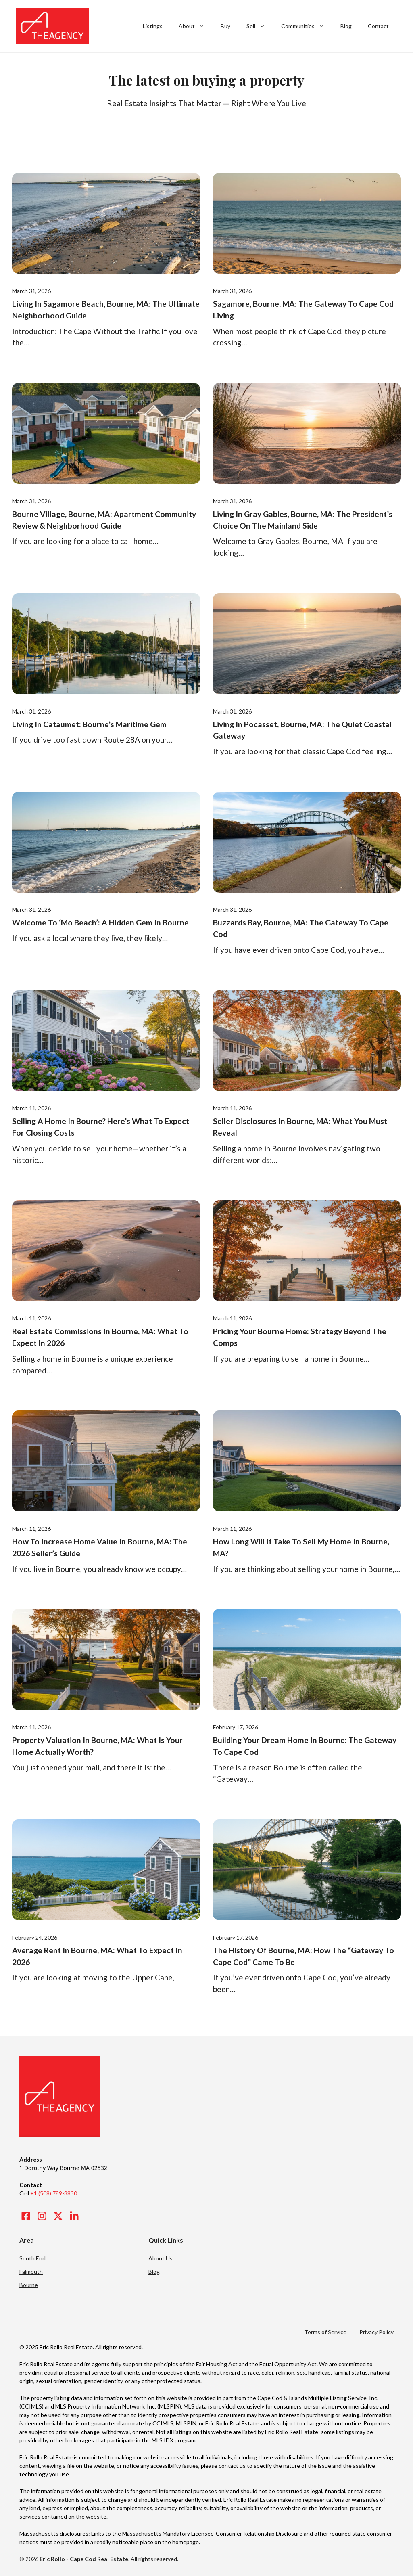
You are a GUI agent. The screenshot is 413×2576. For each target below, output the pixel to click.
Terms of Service (325, 2332)
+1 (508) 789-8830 (53, 2193)
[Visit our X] (58, 2216)
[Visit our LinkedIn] (74, 2216)
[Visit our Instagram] (41, 2216)
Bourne (28, 2284)
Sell (259, 26)
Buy (225, 26)
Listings (153, 26)
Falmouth (31, 2271)
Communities (306, 26)
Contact (378, 26)
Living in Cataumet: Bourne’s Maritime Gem (89, 724)
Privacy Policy (376, 2332)
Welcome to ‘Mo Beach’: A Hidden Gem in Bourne (100, 922)
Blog (346, 26)
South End (32, 2258)
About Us (160, 2258)
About (196, 26)
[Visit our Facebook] (25, 2216)
